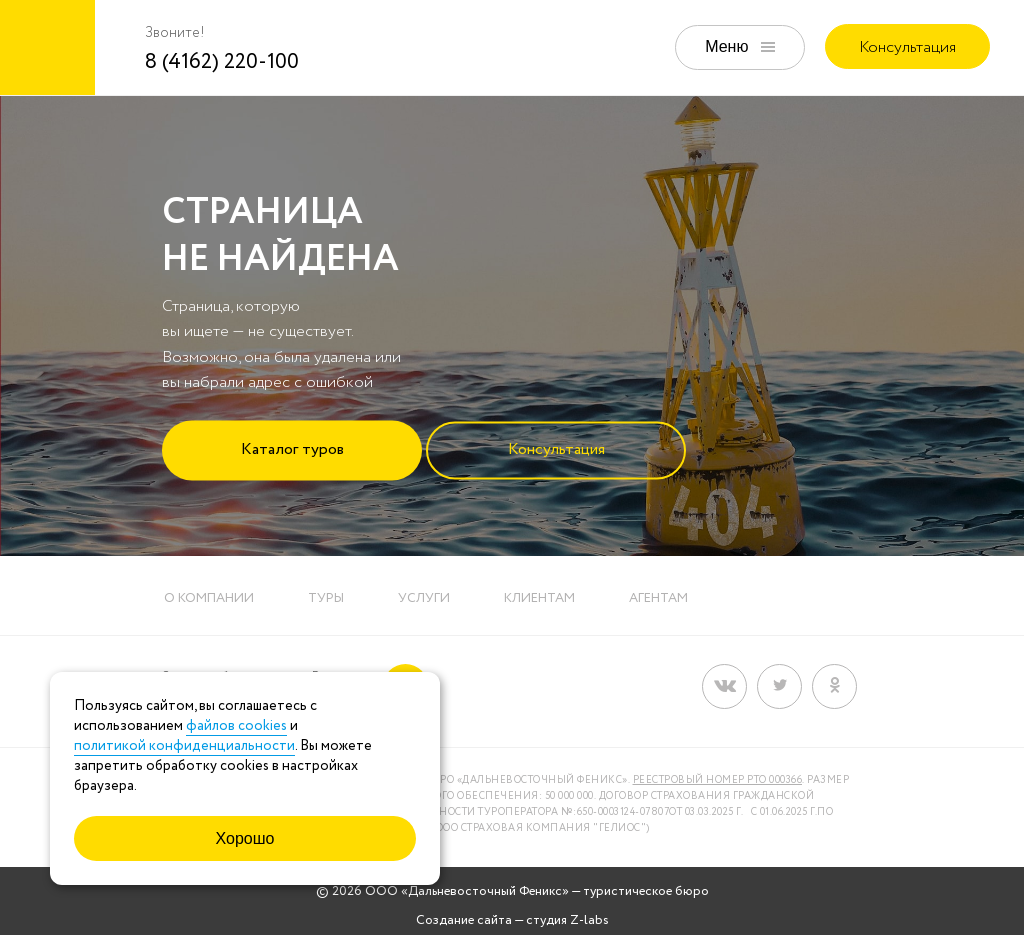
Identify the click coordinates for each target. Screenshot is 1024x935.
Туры (326, 598)
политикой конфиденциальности (184, 746)
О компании (209, 598)
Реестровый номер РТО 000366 (718, 780)
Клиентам (539, 598)
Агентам (658, 598)
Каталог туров (292, 448)
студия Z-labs (567, 920)
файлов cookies (236, 726)
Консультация (907, 47)
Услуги (424, 598)
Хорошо (245, 838)
